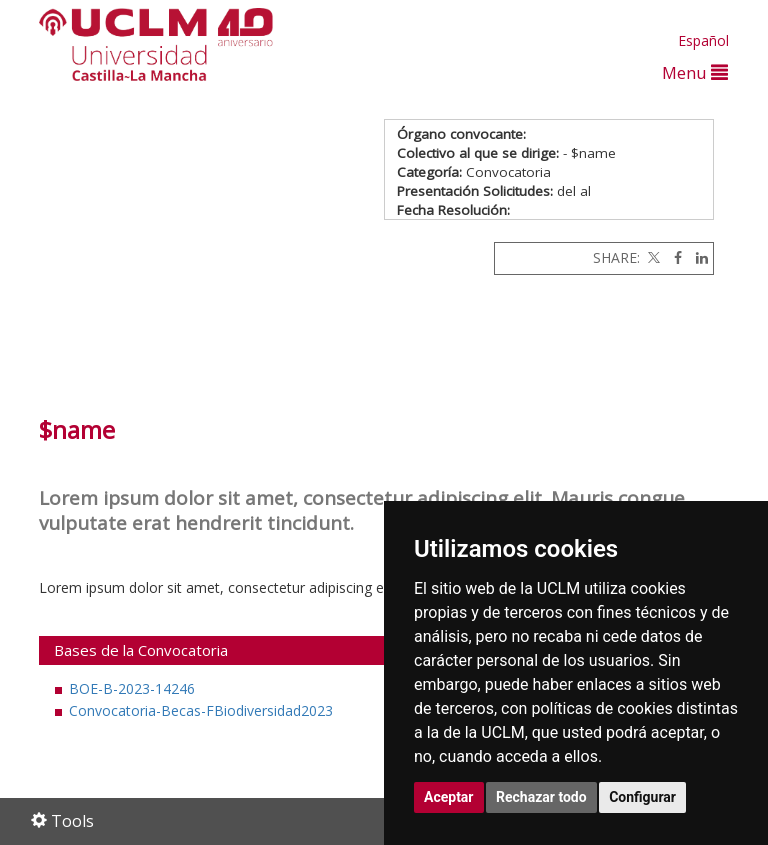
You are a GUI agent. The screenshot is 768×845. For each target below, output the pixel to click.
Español (703, 40)
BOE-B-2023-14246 (132, 688)
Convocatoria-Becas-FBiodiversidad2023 (201, 710)
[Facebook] (673, 257)
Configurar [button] (642, 797)
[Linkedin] (697, 257)
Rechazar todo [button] (541, 797)
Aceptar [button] (449, 797)
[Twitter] (652, 257)
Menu (695, 72)
